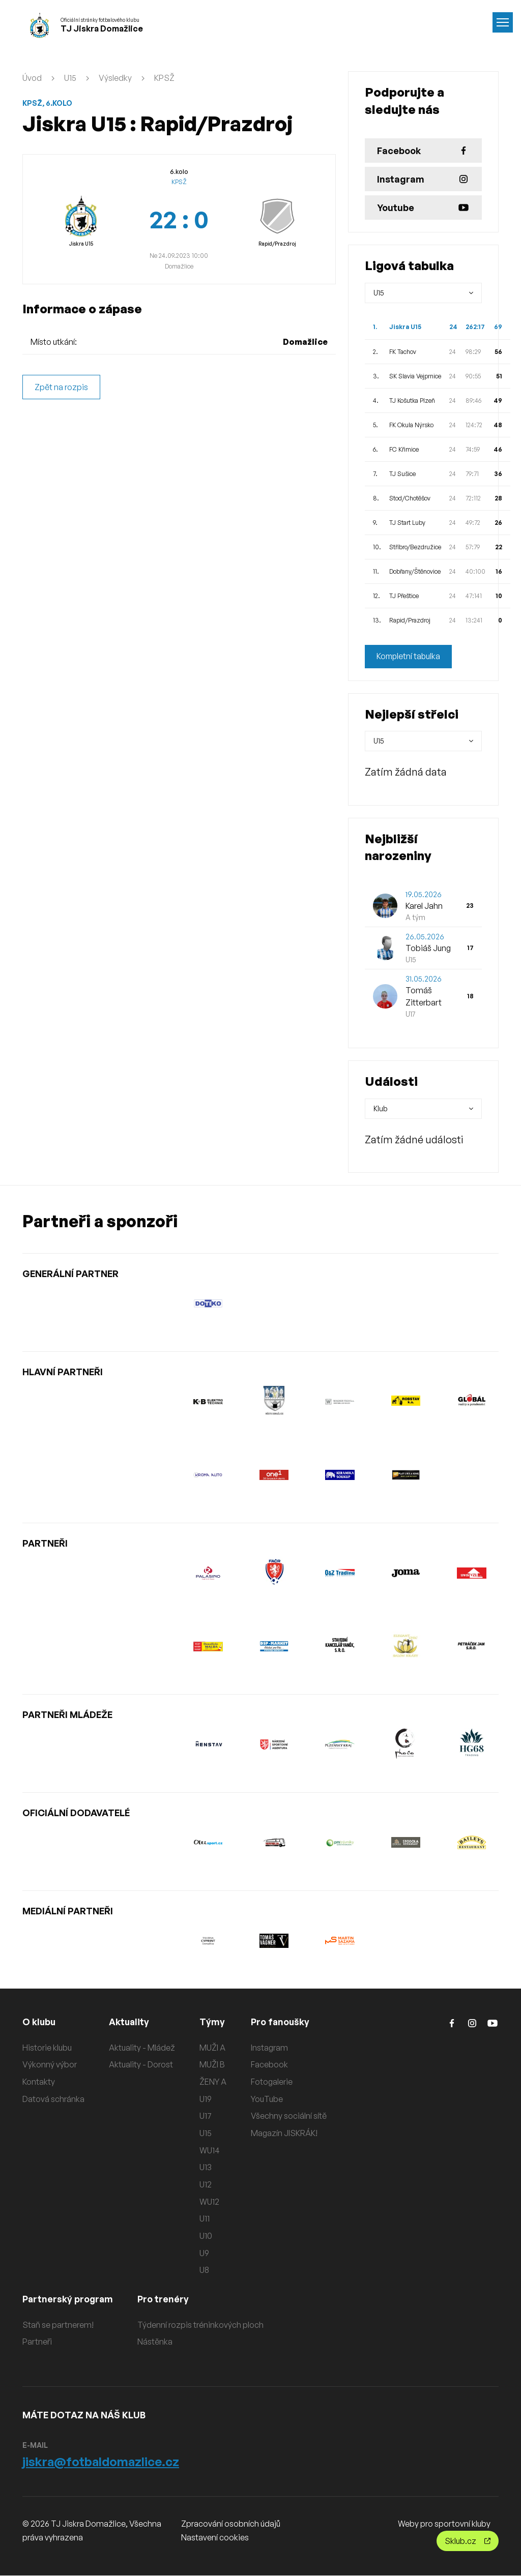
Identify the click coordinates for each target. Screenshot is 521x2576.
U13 (205, 2168)
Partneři (37, 2342)
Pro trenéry (165, 2298)
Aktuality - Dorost (141, 2065)
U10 (205, 2236)
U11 (204, 2219)
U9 (204, 2253)
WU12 (209, 2202)
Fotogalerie (272, 2082)
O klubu (39, 2021)
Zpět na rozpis (61, 387)
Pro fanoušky (281, 2021)
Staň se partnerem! (58, 2325)
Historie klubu (47, 2047)
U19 (205, 2099)
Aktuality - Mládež (142, 2047)
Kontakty (38, 2082)
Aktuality (129, 2021)
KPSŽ (164, 78)
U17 (205, 2116)
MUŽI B (212, 2065)
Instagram (269, 2047)
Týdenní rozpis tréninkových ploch (202, 2325)
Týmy (212, 2021)
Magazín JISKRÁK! (284, 2133)
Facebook (269, 2065)
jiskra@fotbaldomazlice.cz (100, 2461)
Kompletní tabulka (409, 657)
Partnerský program (68, 2298)
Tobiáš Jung (428, 948)
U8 (204, 2270)
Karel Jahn (424, 906)
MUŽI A (212, 2047)
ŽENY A (212, 2082)
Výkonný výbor (49, 2065)
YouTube (267, 2099)
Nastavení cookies (215, 2538)
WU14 (209, 2150)
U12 (205, 2184)
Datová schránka (53, 2099)
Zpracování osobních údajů (230, 2524)
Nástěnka (157, 2342)
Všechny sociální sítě (289, 2116)
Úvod (32, 78)
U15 (70, 78)
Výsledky (115, 78)
